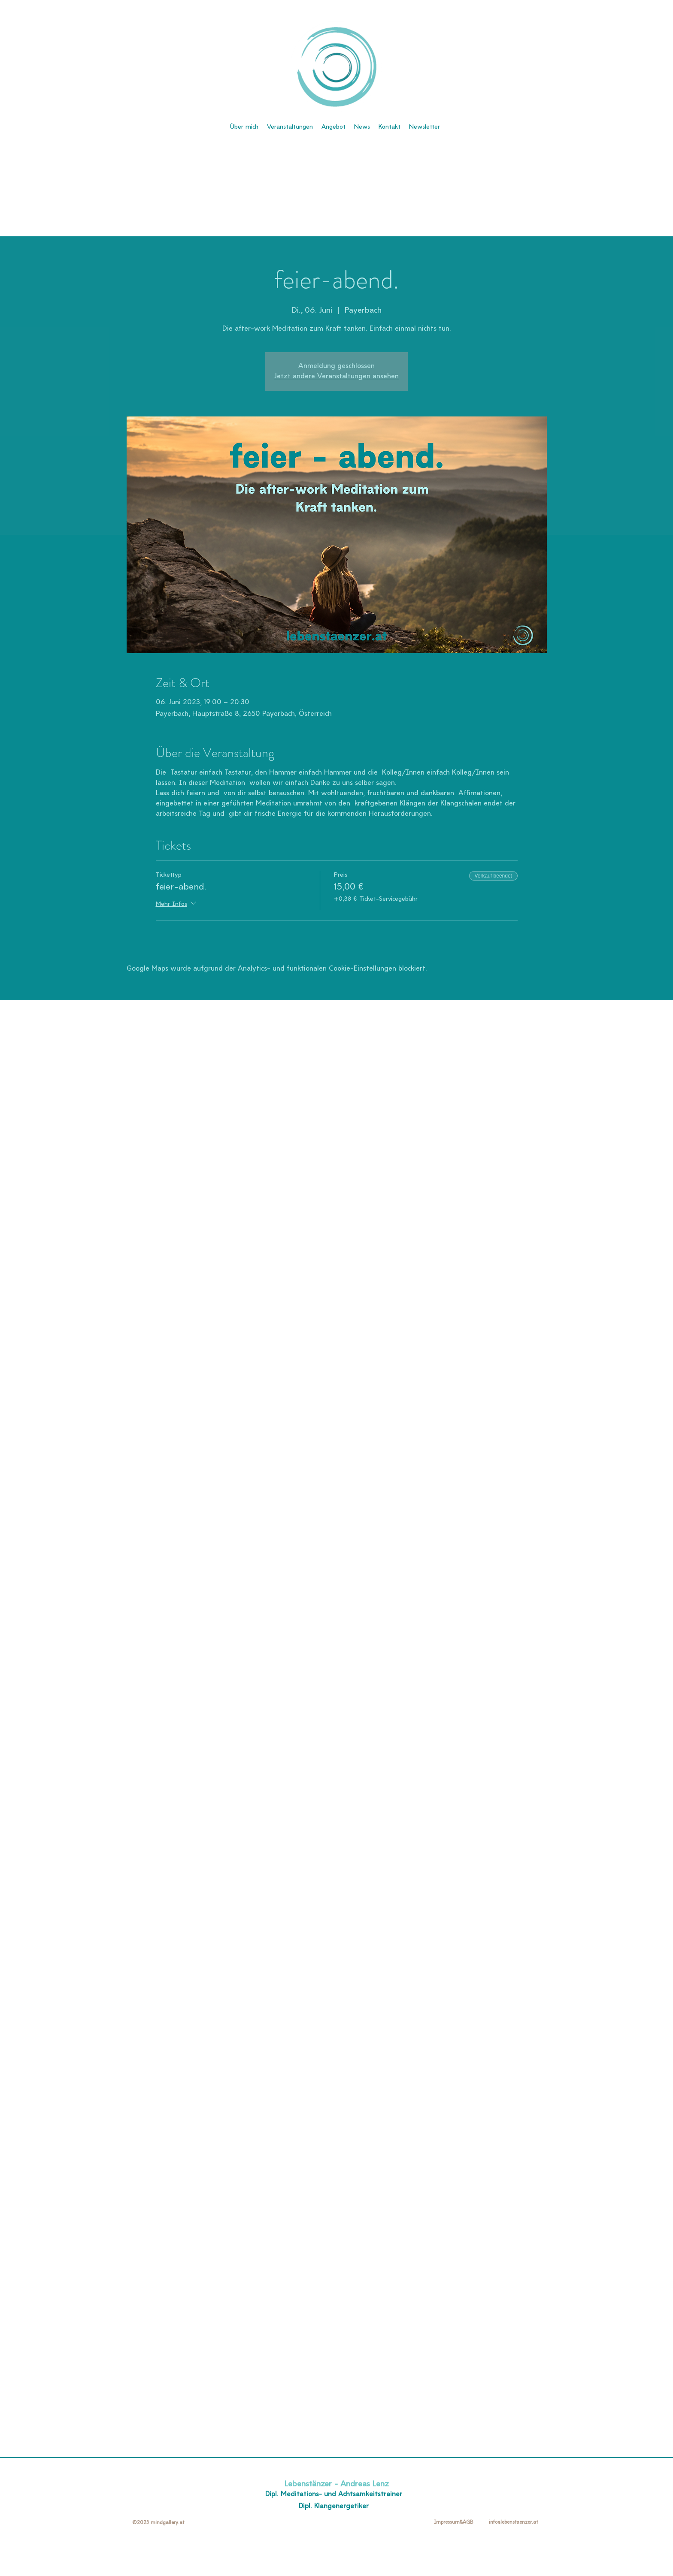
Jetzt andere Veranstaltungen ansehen (336, 376)
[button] (424, 127)
